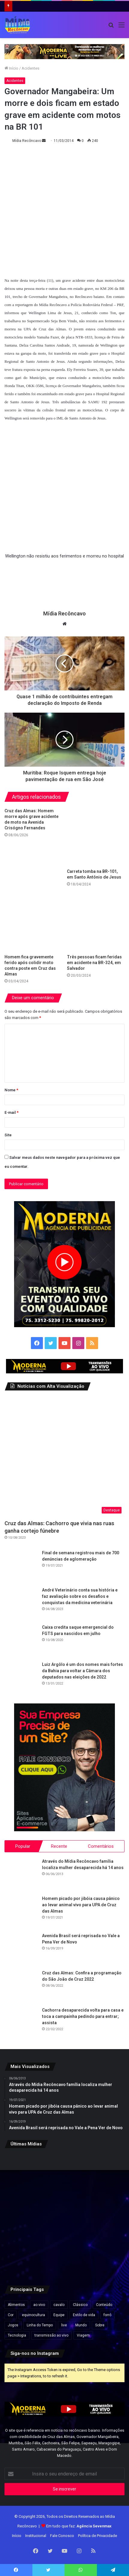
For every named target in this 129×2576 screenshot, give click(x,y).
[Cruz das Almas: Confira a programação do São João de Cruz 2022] (21, 1986)
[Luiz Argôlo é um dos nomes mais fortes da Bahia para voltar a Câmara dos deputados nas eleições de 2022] (21, 1677)
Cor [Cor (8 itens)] (11, 2315)
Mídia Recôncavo (26, 141)
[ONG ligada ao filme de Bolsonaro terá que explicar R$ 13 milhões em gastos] (64, 2173)
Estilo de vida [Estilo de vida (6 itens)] (84, 2315)
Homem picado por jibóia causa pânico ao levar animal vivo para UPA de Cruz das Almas (81, 1904)
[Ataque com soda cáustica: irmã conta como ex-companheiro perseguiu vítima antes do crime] (64, 2255)
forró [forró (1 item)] (107, 2315)
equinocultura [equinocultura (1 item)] (33, 2315)
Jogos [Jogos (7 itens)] (13, 2325)
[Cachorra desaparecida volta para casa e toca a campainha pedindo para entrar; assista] (21, 2023)
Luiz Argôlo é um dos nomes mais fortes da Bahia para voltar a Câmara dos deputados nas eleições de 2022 (82, 1670)
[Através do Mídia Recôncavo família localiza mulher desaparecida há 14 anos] (21, 1874)
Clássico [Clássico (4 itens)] (80, 2305)
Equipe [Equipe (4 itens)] (58, 2315)
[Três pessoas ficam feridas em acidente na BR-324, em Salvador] (95, 922)
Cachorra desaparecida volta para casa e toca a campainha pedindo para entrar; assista (83, 2016)
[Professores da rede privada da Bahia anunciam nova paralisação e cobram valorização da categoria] (64, 2214)
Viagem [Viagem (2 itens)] (83, 2335)
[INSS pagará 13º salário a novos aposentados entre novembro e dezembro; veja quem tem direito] (105, 2255)
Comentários (101, 1846)
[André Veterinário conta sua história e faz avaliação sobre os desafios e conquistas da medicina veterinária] (21, 1603)
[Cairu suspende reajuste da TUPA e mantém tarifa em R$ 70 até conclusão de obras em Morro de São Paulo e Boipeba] (23, 2255)
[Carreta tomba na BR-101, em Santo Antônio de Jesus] (95, 837)
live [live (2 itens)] (64, 2325)
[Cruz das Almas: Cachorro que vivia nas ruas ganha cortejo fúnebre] (64, 1456)
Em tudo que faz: (79, 2526)
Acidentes (30, 68)
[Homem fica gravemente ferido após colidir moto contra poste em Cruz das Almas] (33, 922)
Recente (59, 1846)
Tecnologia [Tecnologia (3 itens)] (17, 2335)
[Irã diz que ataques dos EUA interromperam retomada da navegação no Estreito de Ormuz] (23, 2214)
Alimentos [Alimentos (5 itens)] (16, 2305)
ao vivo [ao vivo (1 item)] (39, 2305)
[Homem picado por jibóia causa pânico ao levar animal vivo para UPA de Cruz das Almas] (21, 1911)
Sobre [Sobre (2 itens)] (99, 2325)
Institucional (35, 2535)
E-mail (11, 1112)
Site (8, 1135)
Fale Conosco (62, 2535)
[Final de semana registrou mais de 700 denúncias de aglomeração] (21, 1566)
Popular (22, 1846)
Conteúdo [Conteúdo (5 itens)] (104, 2305)
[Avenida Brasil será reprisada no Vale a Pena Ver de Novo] (21, 1949)
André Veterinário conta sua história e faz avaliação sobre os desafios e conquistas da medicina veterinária (80, 1596)
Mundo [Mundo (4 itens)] (81, 2325)
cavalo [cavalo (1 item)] (58, 2305)
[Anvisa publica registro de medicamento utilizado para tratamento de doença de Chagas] (105, 2173)
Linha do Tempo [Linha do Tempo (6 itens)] (40, 2325)
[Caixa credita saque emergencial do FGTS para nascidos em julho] (21, 1640)
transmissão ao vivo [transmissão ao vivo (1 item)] (51, 2335)
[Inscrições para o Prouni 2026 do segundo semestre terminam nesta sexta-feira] (105, 2214)
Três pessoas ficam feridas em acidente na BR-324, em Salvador (94, 962)
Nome (11, 1090)
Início (11, 68)
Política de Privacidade (97, 2535)
